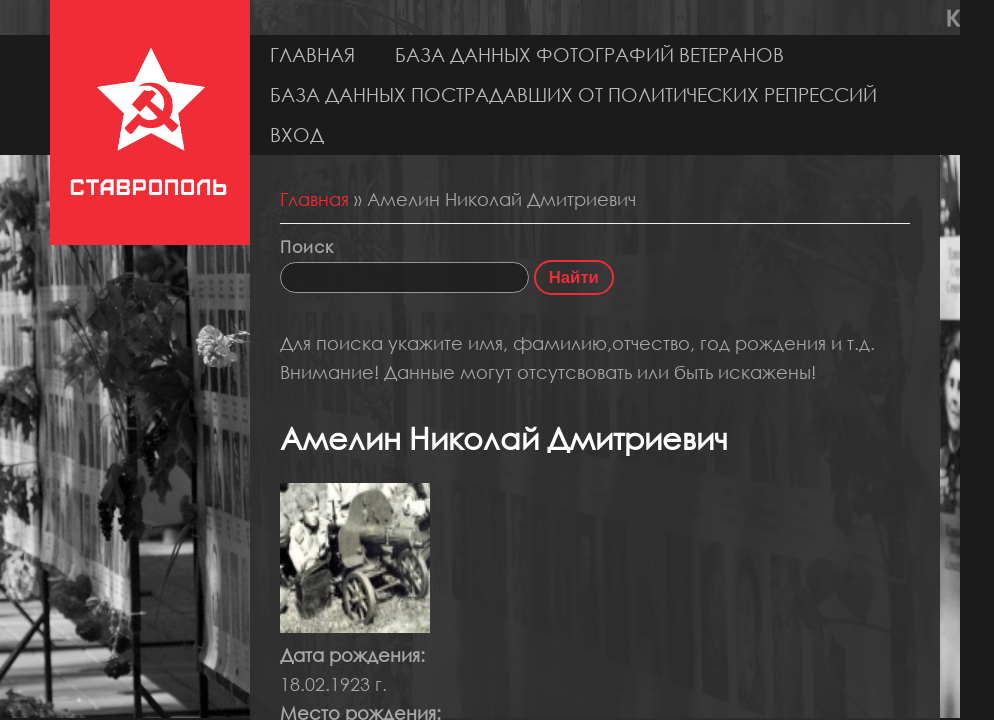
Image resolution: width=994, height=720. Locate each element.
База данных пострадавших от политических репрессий (573, 94)
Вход (297, 134)
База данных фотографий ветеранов (589, 54)
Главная (312, 54)
